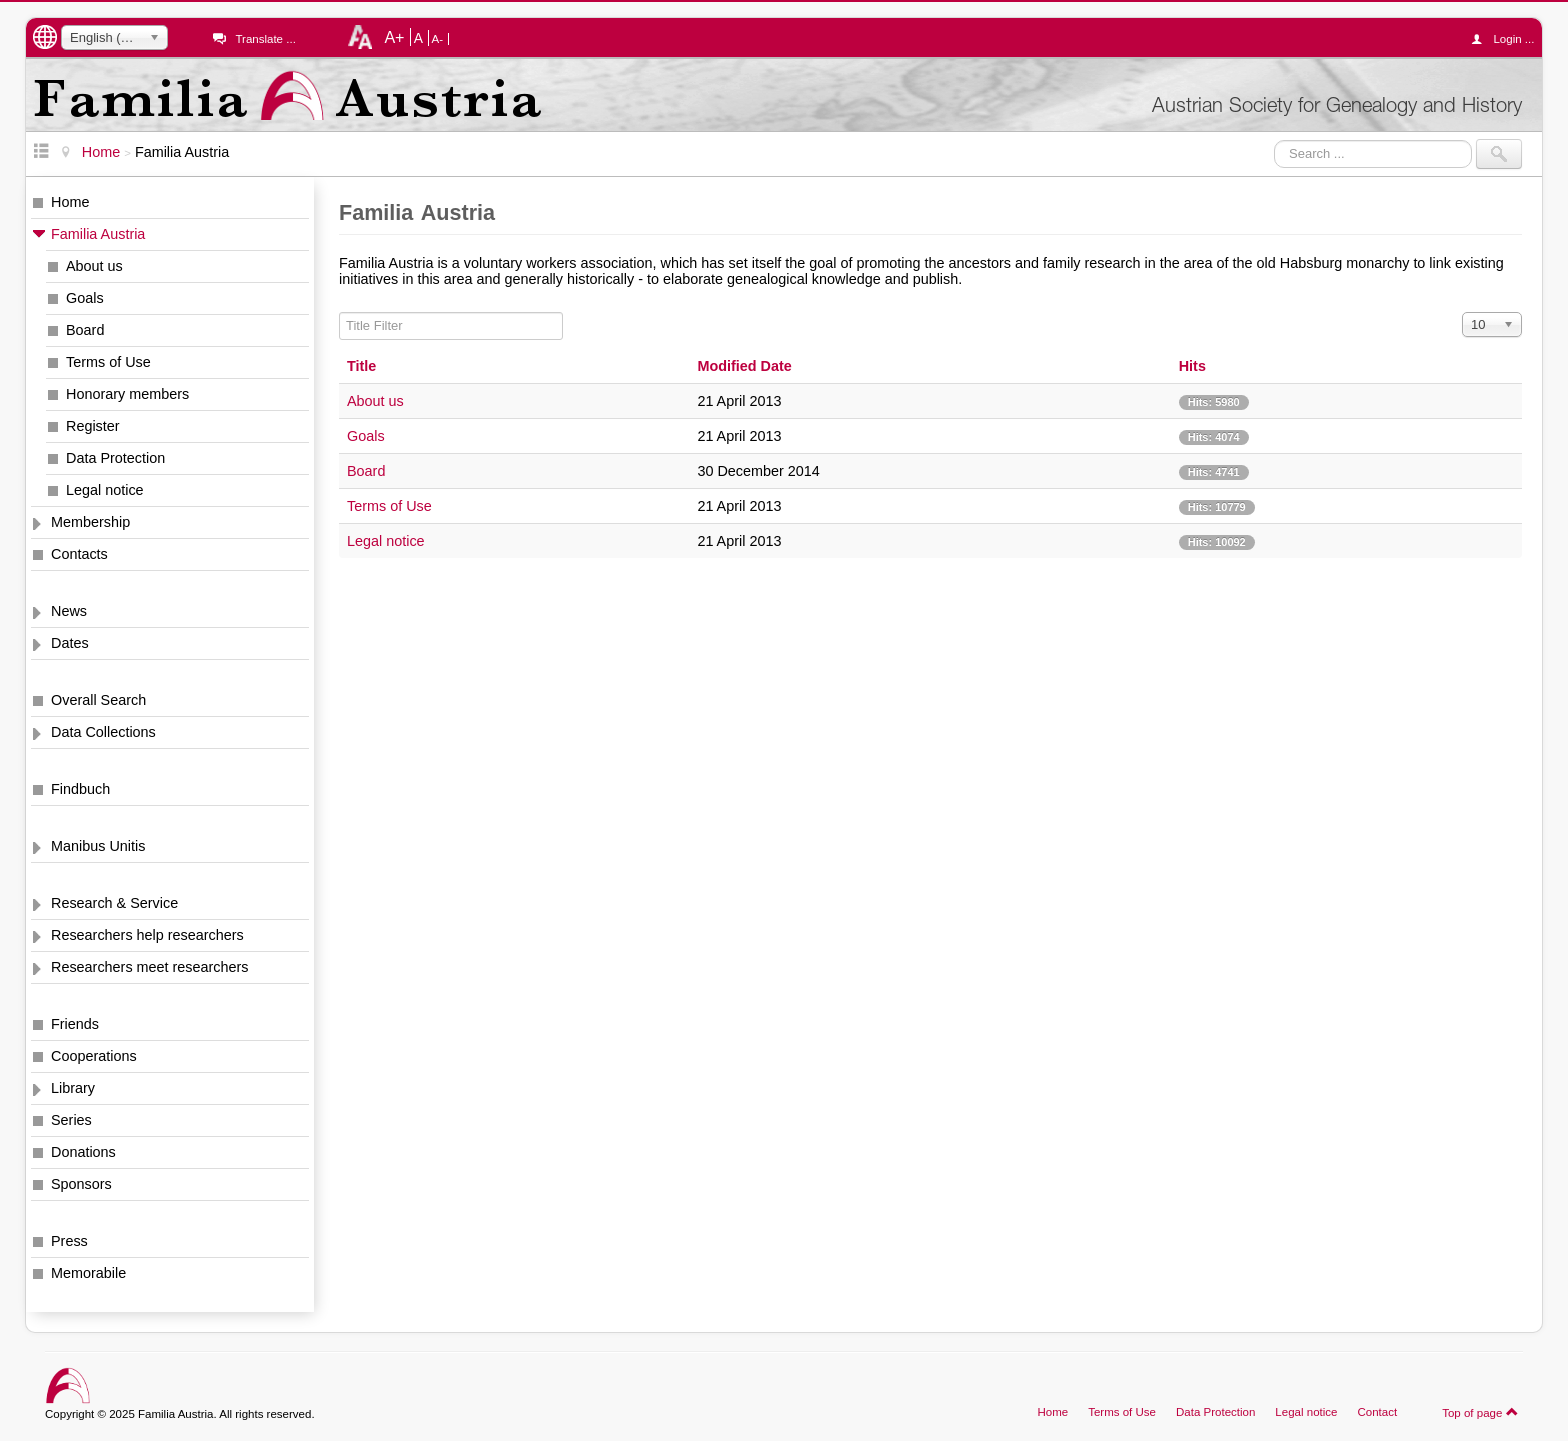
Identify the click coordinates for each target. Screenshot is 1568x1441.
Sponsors (81, 1184)
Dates (70, 643)
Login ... (1507, 39)
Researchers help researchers (147, 935)
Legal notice (105, 490)
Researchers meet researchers (150, 967)
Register (93, 426)
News (69, 611)
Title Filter (339, 312)
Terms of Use (108, 362)
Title (361, 366)
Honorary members (127, 394)
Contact (1377, 1412)
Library (73, 1088)
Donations (83, 1152)
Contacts (79, 554)
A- (438, 39)
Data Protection (115, 458)
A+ (394, 37)
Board (85, 330)
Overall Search (98, 700)
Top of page (1480, 1412)
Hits (1192, 366)
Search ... (1274, 139)
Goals (85, 298)
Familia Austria (98, 234)
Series (71, 1120)
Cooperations (94, 1056)
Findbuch (80, 789)
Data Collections (103, 732)
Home (70, 202)
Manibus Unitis (98, 846)
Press (69, 1241)
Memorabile (88, 1273)
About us (94, 266)
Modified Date (744, 366)
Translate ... (265, 39)
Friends (75, 1024)
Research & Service (114, 903)
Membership (90, 522)
